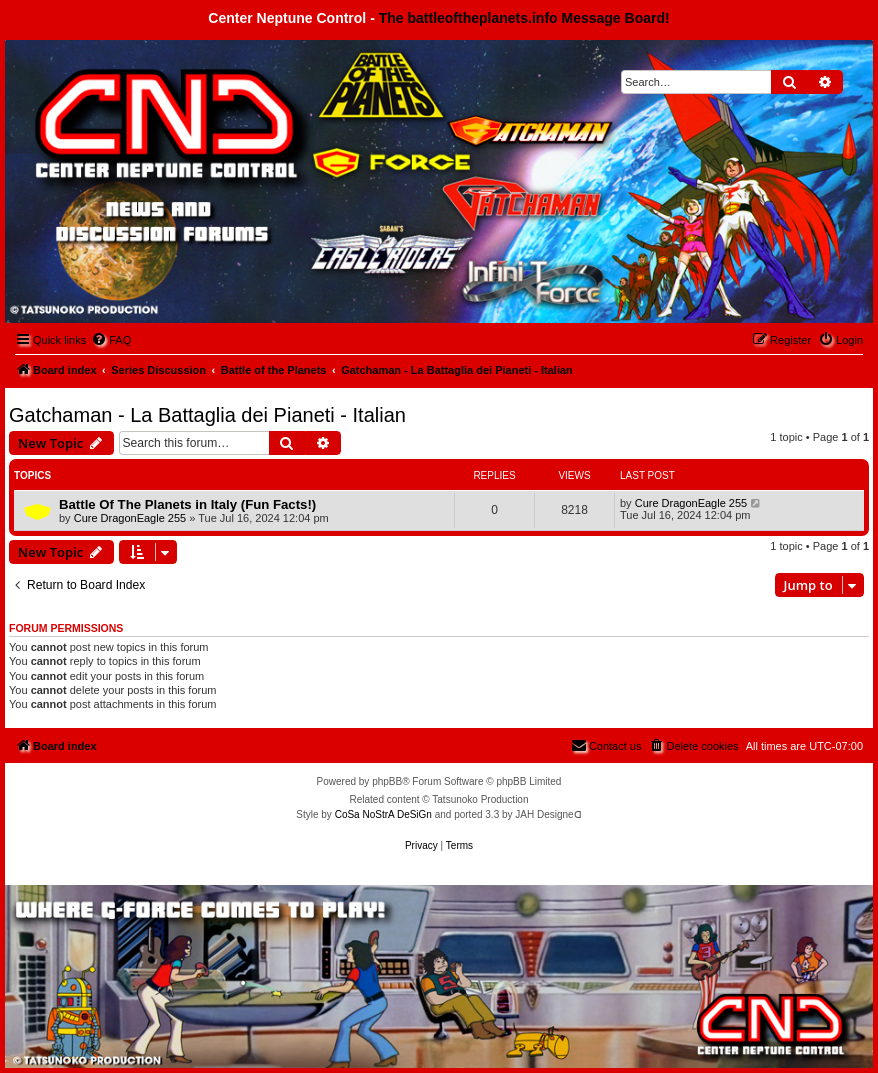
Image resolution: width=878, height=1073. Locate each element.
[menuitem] (111, 340)
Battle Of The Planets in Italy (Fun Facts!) (187, 504)
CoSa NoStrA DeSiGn (383, 814)
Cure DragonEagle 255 (130, 518)
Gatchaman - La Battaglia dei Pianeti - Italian (207, 415)
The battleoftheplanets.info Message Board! (524, 18)
